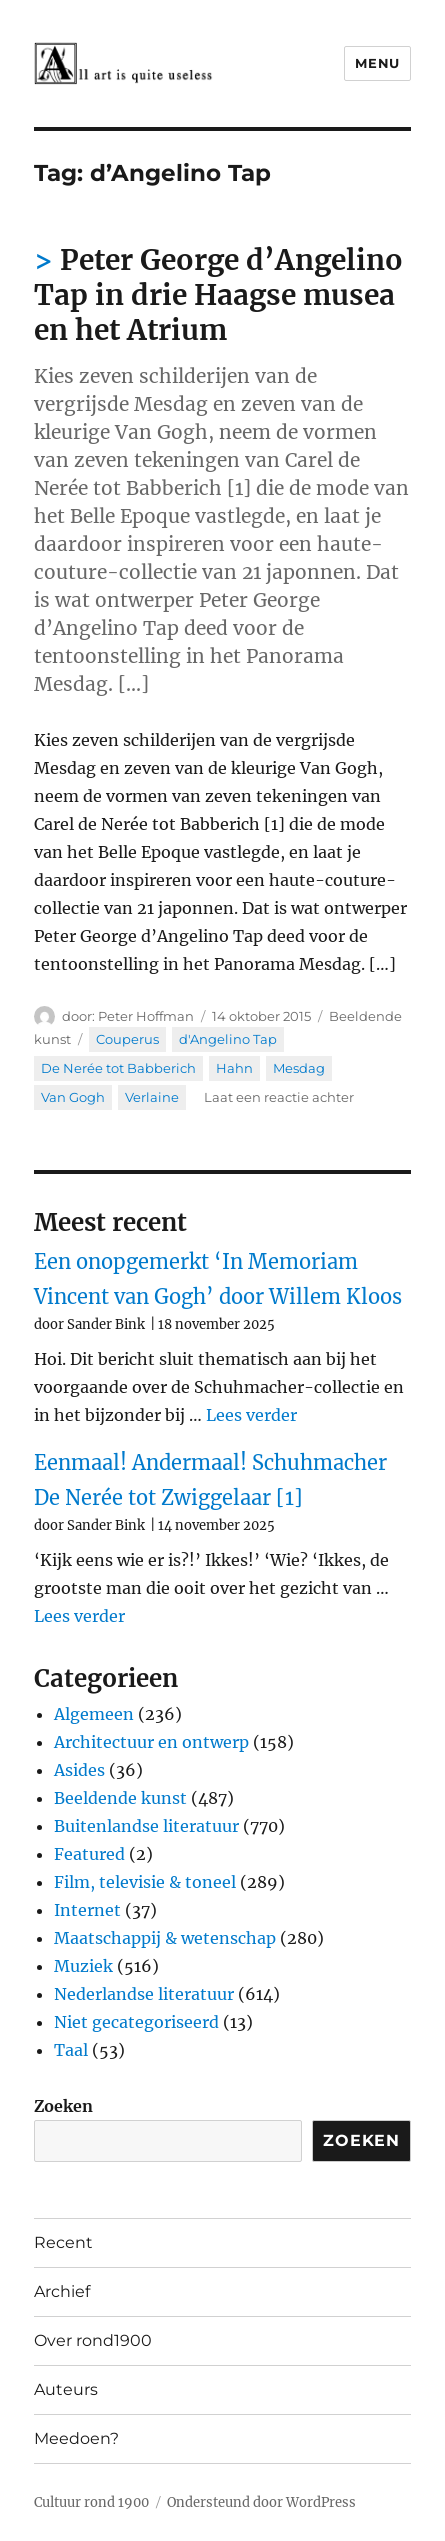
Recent (63, 2242)
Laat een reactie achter (279, 1097)
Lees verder (251, 1415)
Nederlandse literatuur (144, 1994)
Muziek (83, 1966)
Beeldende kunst (120, 1798)
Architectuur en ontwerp (151, 1742)
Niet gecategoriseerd (136, 2022)
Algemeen (94, 1714)
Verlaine (152, 1097)
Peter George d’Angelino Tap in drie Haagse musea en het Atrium (218, 295)
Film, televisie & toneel (145, 1882)
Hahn (234, 1068)
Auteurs (66, 2389)
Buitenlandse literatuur (146, 1826)
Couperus (127, 1039)
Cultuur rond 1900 (91, 2502)
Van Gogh (73, 1097)
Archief (62, 2291)
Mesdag (299, 1068)
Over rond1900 (93, 2340)
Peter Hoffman (146, 1016)
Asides (79, 1770)
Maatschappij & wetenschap (165, 1938)
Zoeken (63, 2106)
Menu (377, 63)
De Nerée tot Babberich (118, 1068)
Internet (87, 1910)
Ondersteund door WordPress (261, 2502)
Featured (89, 1854)
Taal (71, 2050)
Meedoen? (76, 2438)
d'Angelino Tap (228, 1039)
